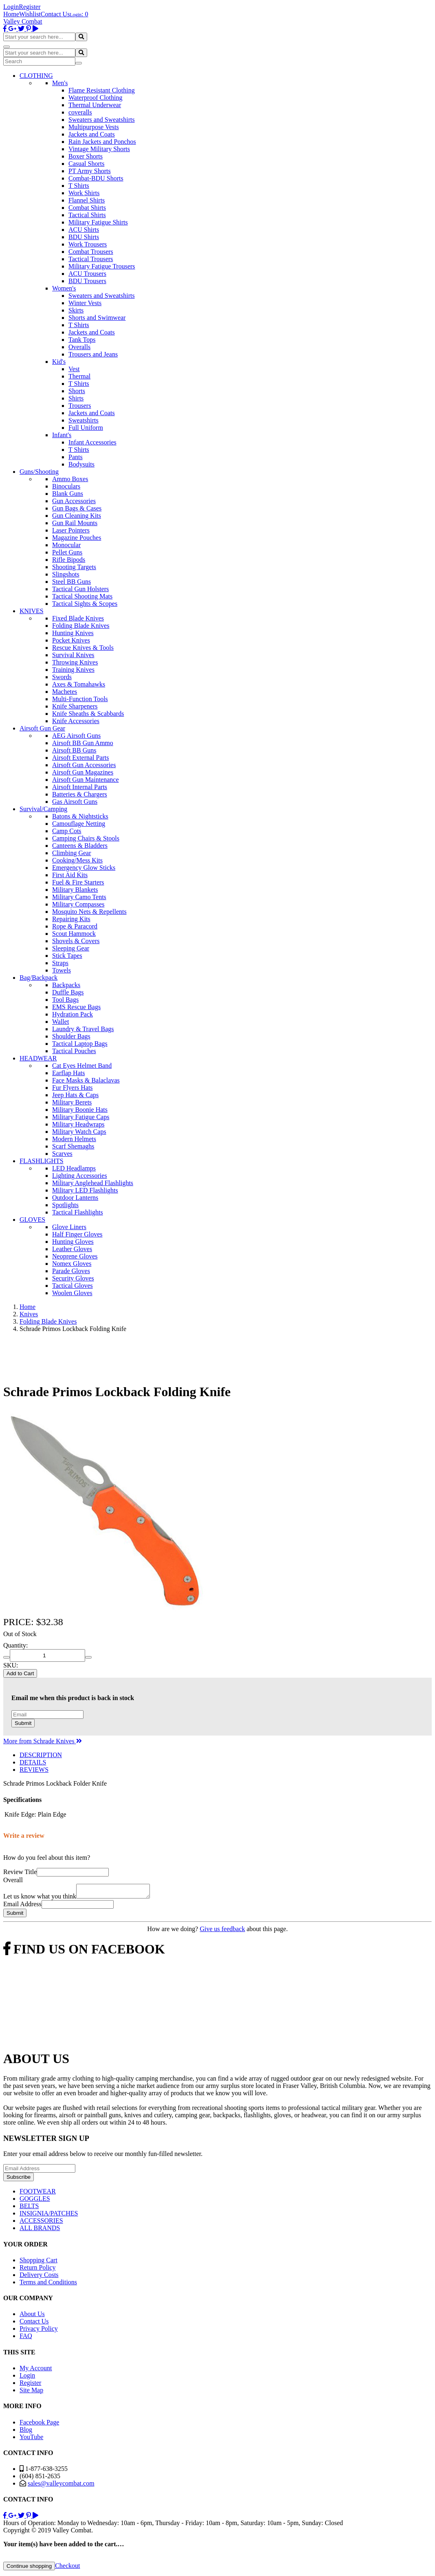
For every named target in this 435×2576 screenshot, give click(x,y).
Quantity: (15, 1645)
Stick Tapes (67, 955)
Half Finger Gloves (77, 1234)
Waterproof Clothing (95, 97)
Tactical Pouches (74, 1050)
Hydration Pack (72, 1014)
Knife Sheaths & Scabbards (88, 713)
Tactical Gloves (72, 1285)
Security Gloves (73, 1278)
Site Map (31, 2392)
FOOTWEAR (38, 2193)
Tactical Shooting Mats (82, 596)
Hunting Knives (73, 632)
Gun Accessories (74, 500)
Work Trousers (87, 244)
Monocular (66, 544)
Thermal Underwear (94, 104)
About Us (32, 2316)
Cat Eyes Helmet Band (82, 1065)
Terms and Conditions (48, 2284)
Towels (61, 970)
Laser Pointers (71, 530)
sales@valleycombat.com (61, 2485)
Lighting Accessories (79, 1175)
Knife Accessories (75, 720)
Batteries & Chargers (79, 794)
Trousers (79, 405)
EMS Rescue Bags (76, 1006)
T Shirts (78, 185)
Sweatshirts (83, 420)
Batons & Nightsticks (80, 816)
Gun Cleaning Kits (76, 515)
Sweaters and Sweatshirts (101, 119)
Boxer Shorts (85, 156)
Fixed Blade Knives (78, 618)
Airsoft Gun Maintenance (85, 779)
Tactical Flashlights (77, 1212)
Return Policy (37, 2269)
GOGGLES (35, 2201)
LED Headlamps (74, 1168)
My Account (36, 2370)
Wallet (60, 1021)
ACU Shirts (83, 229)
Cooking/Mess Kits (77, 860)
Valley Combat (22, 21)
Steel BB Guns (71, 581)
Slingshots (65, 574)
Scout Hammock (74, 933)
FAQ (26, 2338)
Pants (75, 456)
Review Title (20, 1871)
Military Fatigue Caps (80, 1116)
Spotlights (65, 1204)
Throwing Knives (75, 662)
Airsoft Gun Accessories (84, 764)
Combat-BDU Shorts (95, 178)
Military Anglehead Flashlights (92, 1182)
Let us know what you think (39, 1898)
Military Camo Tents (79, 896)
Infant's (61, 434)
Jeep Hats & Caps (75, 1094)
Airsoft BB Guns (74, 750)
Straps (60, 962)
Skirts (75, 310)
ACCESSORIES (41, 2223)
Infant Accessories (92, 442)
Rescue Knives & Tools (83, 647)
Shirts (75, 398)
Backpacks (66, 984)
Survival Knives (73, 654)
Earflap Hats (68, 1072)
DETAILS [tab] (33, 1762)
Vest (74, 368)
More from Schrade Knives (42, 1741)
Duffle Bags (67, 992)
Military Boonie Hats (80, 1109)
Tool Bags (65, 999)
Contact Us (55, 14)
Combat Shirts (87, 207)
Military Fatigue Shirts (98, 222)
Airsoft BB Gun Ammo (82, 742)
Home (11, 14)
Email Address (22, 1906)
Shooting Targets (74, 566)
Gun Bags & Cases (76, 508)
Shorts (76, 390)
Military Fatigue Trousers (101, 266)
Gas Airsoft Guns (74, 801)
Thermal (79, 376)
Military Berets (72, 1102)
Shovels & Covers (75, 940)
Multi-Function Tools (80, 698)
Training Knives (73, 669)
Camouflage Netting (78, 823)
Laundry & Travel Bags (83, 1028)
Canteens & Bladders (80, 845)
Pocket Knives (71, 640)
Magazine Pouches (76, 537)
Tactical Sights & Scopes (84, 603)
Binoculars (66, 486)
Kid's (59, 361)
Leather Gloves (72, 1248)
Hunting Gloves (73, 1241)
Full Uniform (85, 427)
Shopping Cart (38, 2262)
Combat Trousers (90, 251)
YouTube (31, 2439)
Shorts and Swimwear (96, 317)
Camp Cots (66, 830)
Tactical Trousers (90, 258)
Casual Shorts (86, 163)
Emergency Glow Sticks (83, 867)
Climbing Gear (71, 852)
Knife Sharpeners (75, 706)
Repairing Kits (71, 918)
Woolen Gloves (72, 1292)
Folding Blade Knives (80, 625)
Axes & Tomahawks (78, 684)
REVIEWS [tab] (34, 1769)
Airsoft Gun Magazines (82, 772)
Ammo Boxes (70, 478)
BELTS (29, 2208)
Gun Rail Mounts (74, 522)
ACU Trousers (87, 273)
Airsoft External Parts (80, 757)
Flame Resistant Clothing (101, 90)
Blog (26, 2432)
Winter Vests (84, 302)
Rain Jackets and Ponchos (102, 141)
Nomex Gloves (71, 1263)
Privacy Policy (39, 2330)
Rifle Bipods (68, 559)
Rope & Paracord (74, 926)
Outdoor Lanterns (75, 1197)
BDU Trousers (87, 280)
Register (29, 6)
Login (11, 6)
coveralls (80, 112)
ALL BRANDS (40, 2230)
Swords (62, 676)
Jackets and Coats (91, 134)
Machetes (64, 691)
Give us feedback (222, 1931)
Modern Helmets (74, 1138)
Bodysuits (81, 464)
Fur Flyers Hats (72, 1087)
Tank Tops (81, 339)
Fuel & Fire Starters (78, 882)
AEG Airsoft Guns (76, 735)
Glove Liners (69, 1226)
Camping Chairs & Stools (85, 838)
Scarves (62, 1153)
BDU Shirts (83, 236)
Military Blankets (75, 889)
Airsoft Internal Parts (79, 786)
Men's (60, 82)
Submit (23, 1723)
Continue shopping (29, 2568)
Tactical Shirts (87, 214)
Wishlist (30, 14)
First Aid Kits (70, 874)
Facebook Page (39, 2424)
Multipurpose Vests (93, 126)
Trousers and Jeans (93, 354)
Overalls (79, 346)
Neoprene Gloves (75, 1256)
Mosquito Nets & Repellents (89, 911)
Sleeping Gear (70, 948)
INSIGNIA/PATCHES (49, 2215)
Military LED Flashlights (85, 1190)
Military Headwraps (78, 1124)
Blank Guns (67, 493)
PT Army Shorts (89, 170)
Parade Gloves (71, 1270)
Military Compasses (78, 904)
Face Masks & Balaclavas (86, 1080)
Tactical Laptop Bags (80, 1043)
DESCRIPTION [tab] (41, 1754)
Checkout (67, 2568)
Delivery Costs (39, 2277)
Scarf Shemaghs (73, 1146)
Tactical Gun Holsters (80, 588)
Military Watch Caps (79, 1131)
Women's (64, 288)
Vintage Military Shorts (99, 148)
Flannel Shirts (86, 200)
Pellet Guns (67, 552)
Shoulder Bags (71, 1036)
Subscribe (19, 2179)
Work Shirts (84, 192)
